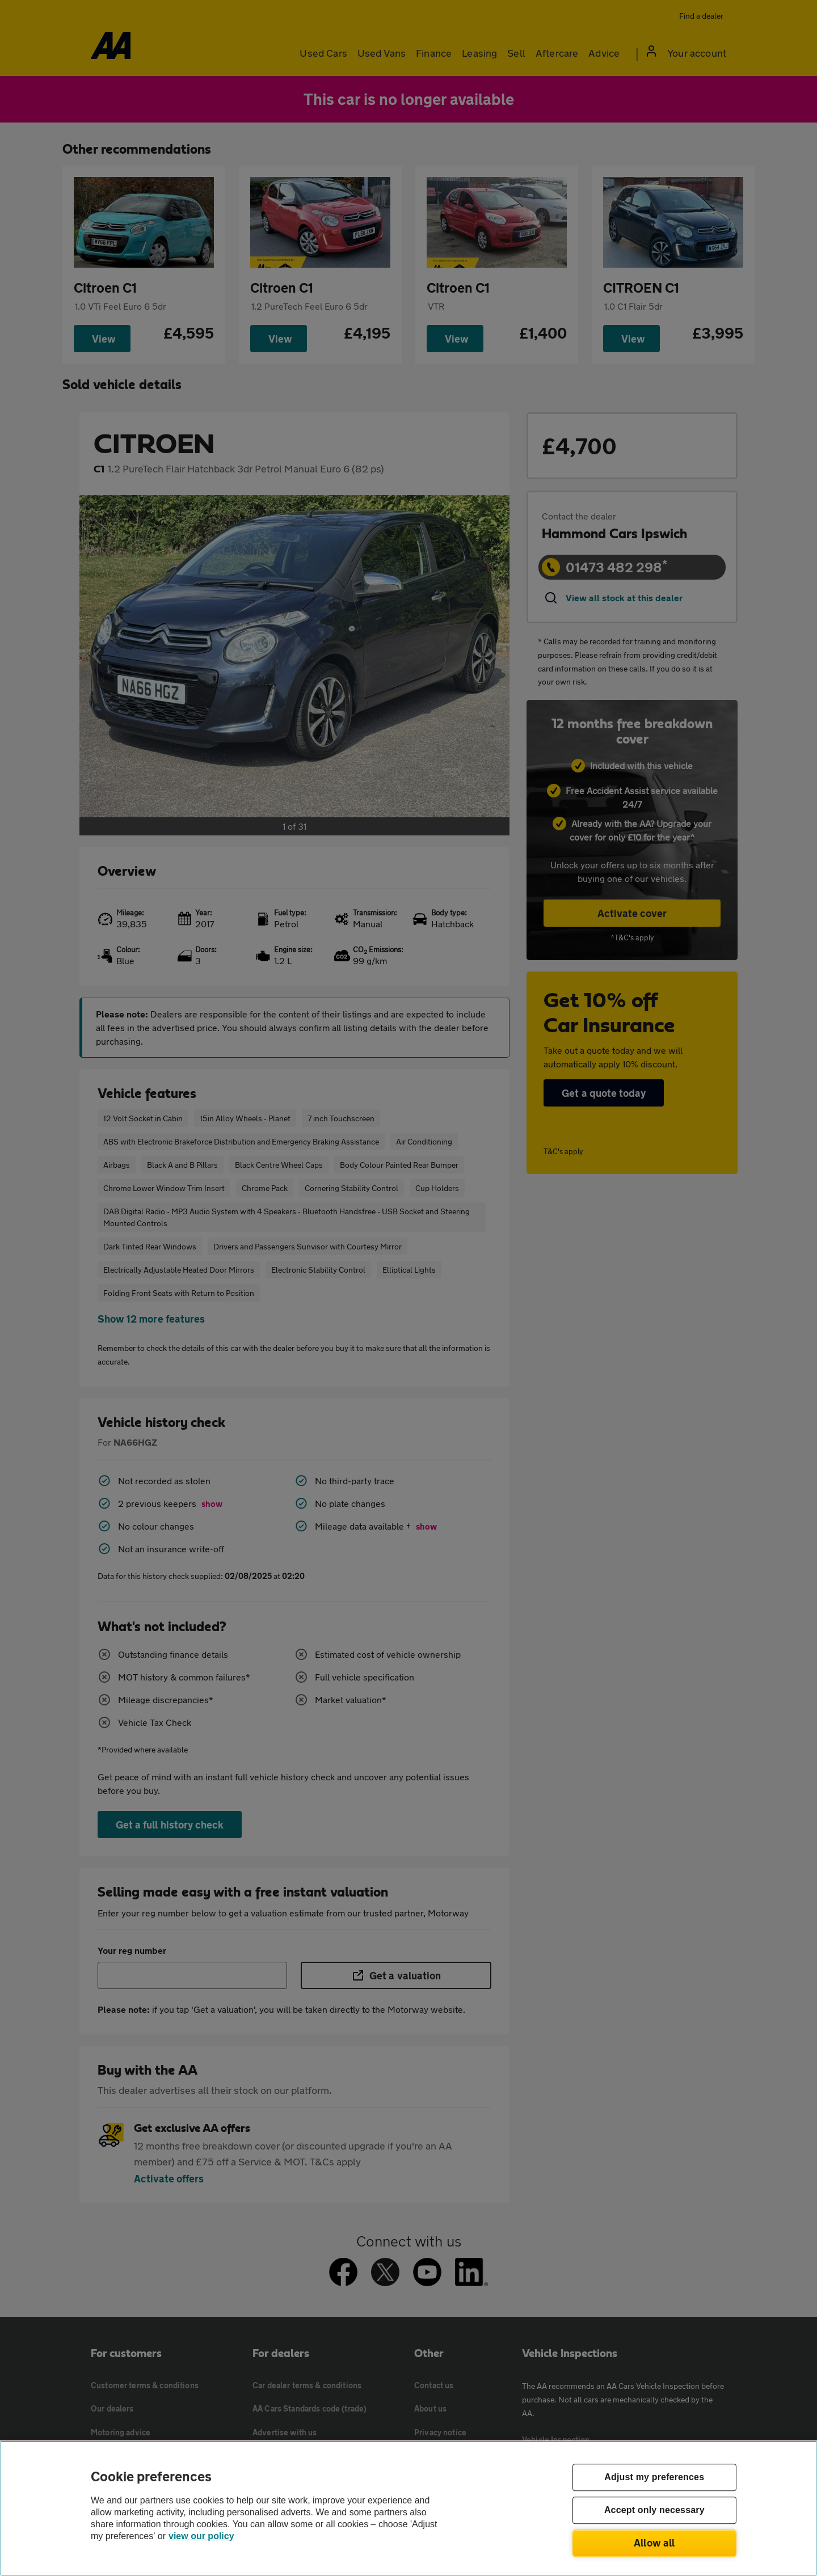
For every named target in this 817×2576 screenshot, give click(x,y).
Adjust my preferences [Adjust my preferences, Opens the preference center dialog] (654, 2477)
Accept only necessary (654, 2510)
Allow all (654, 2542)
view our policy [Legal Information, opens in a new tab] (201, 2536)
